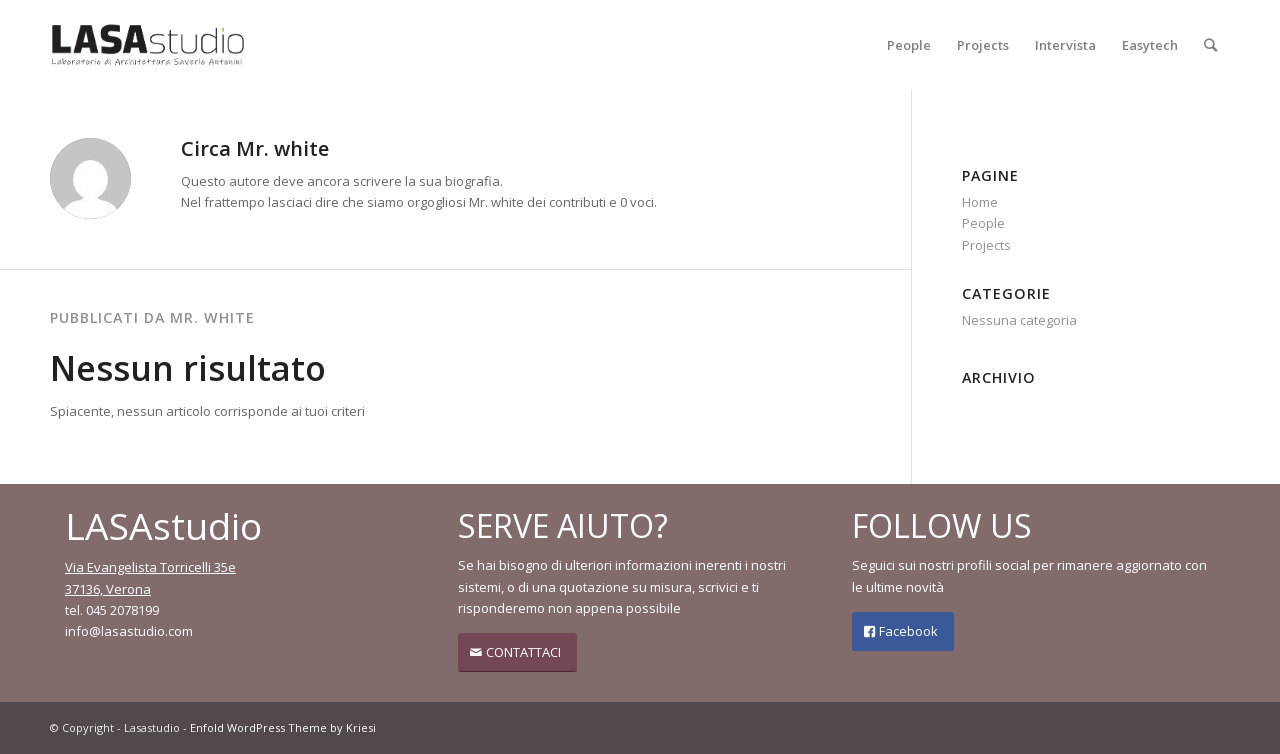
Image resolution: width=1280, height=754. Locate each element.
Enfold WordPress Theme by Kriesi (283, 727)
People (983, 223)
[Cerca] (1210, 45)
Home (980, 202)
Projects (986, 245)
